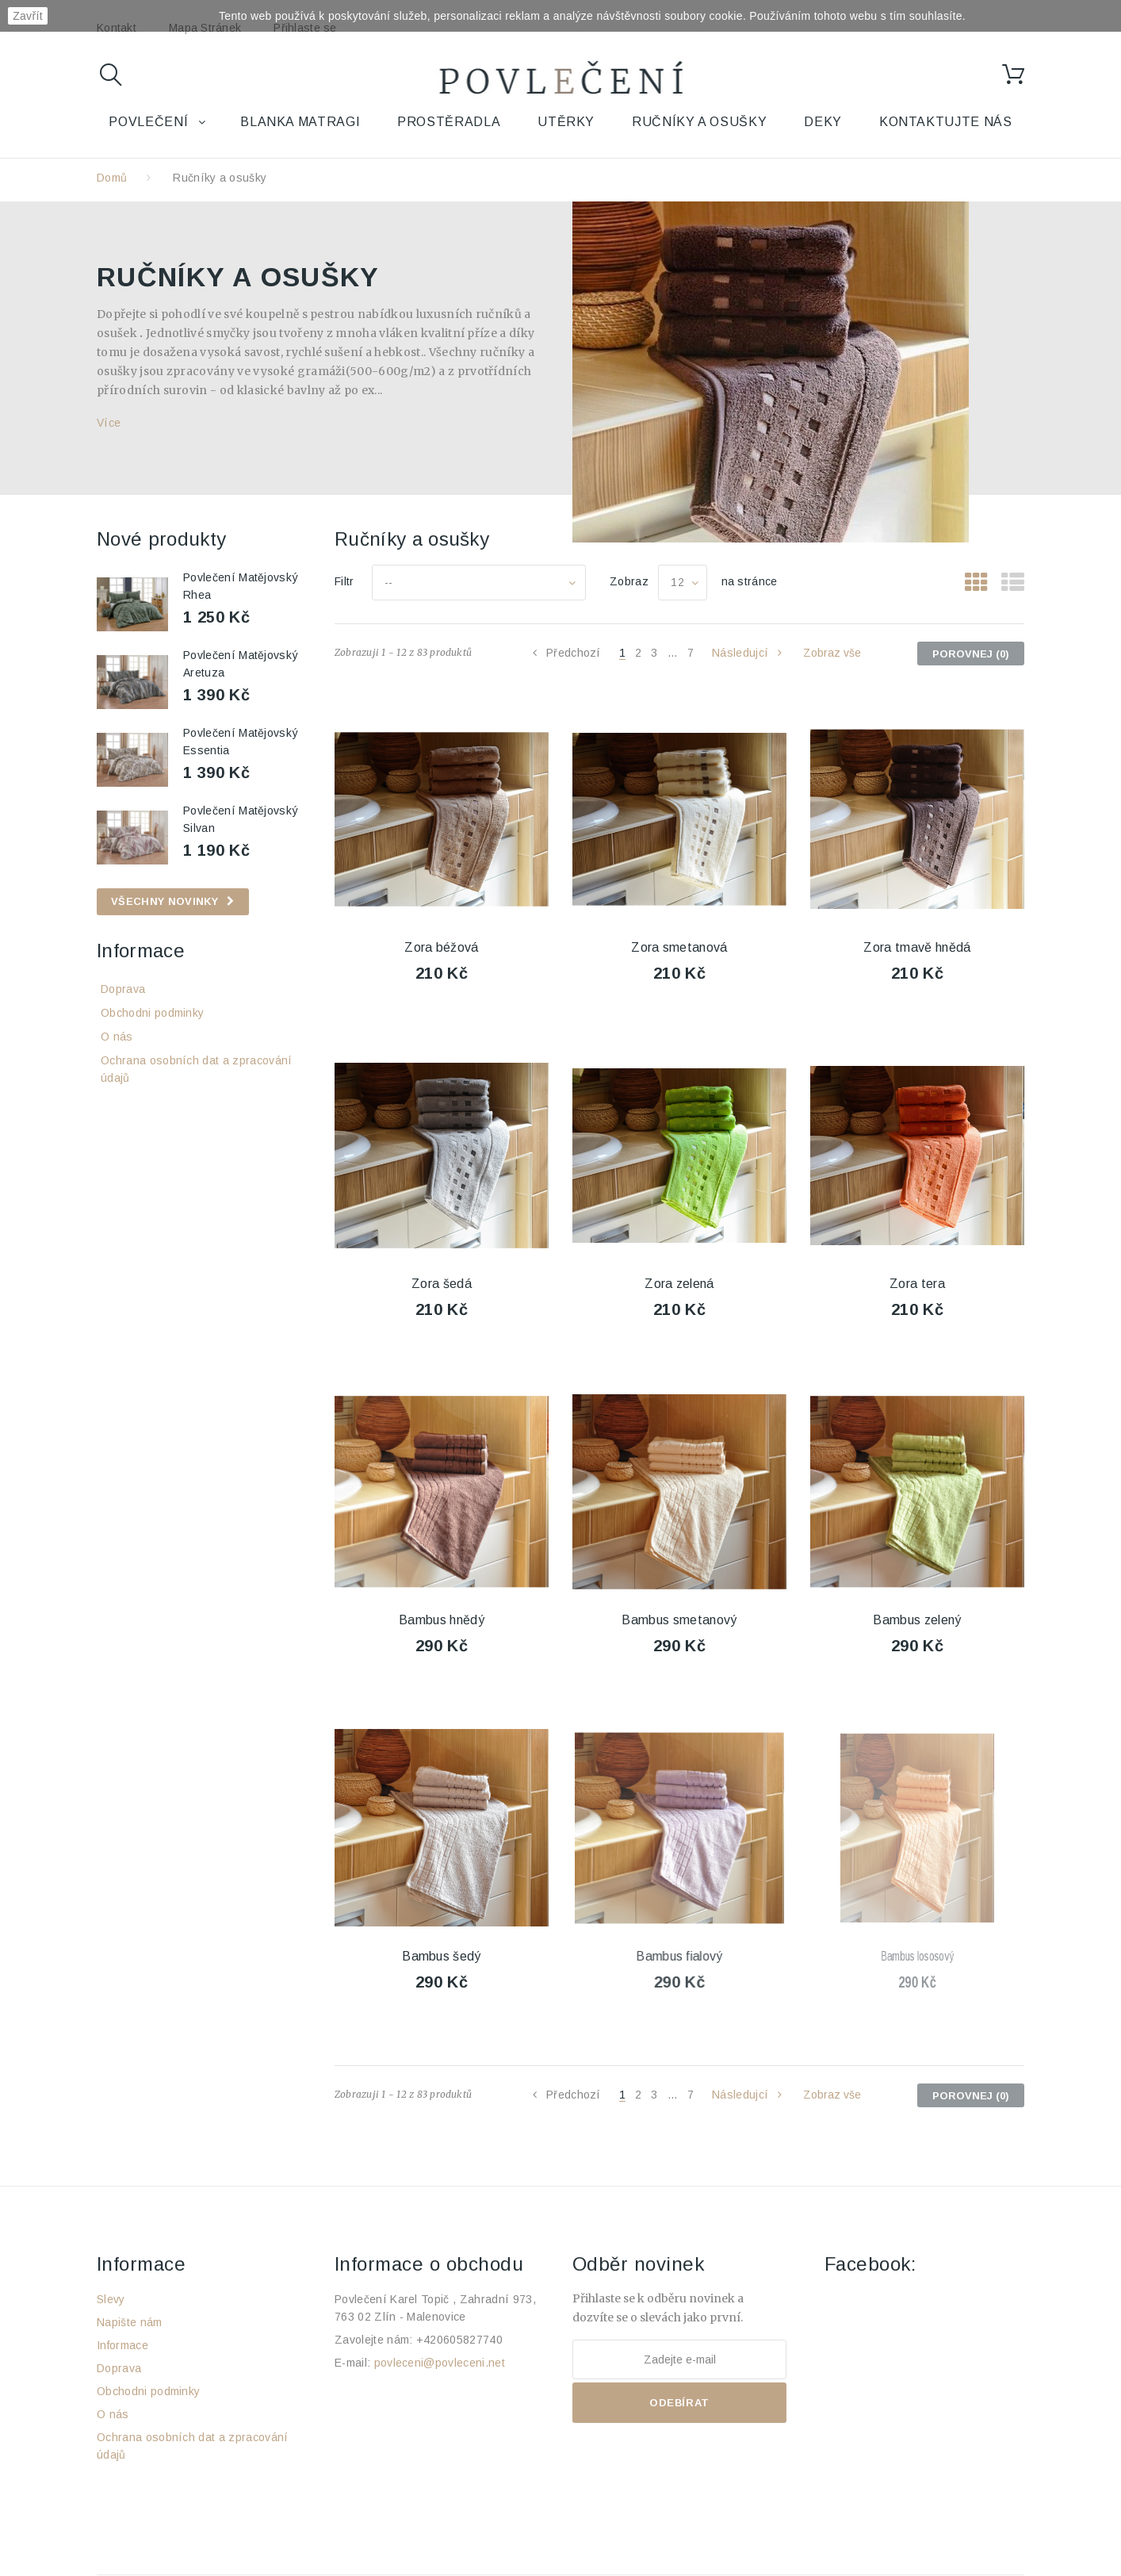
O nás (117, 1036)
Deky (823, 121)
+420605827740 (459, 2339)
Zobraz (629, 581)
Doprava (123, 989)
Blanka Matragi (300, 121)
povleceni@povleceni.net (439, 2362)
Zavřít (28, 16)
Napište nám (130, 2322)
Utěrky (566, 121)
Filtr (344, 581)
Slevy (111, 2299)
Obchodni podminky (152, 1012)
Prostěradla (448, 121)
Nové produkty (161, 539)
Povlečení (148, 121)
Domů (112, 177)
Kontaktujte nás (945, 121)
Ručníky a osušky (699, 121)
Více (109, 422)
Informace (141, 950)
